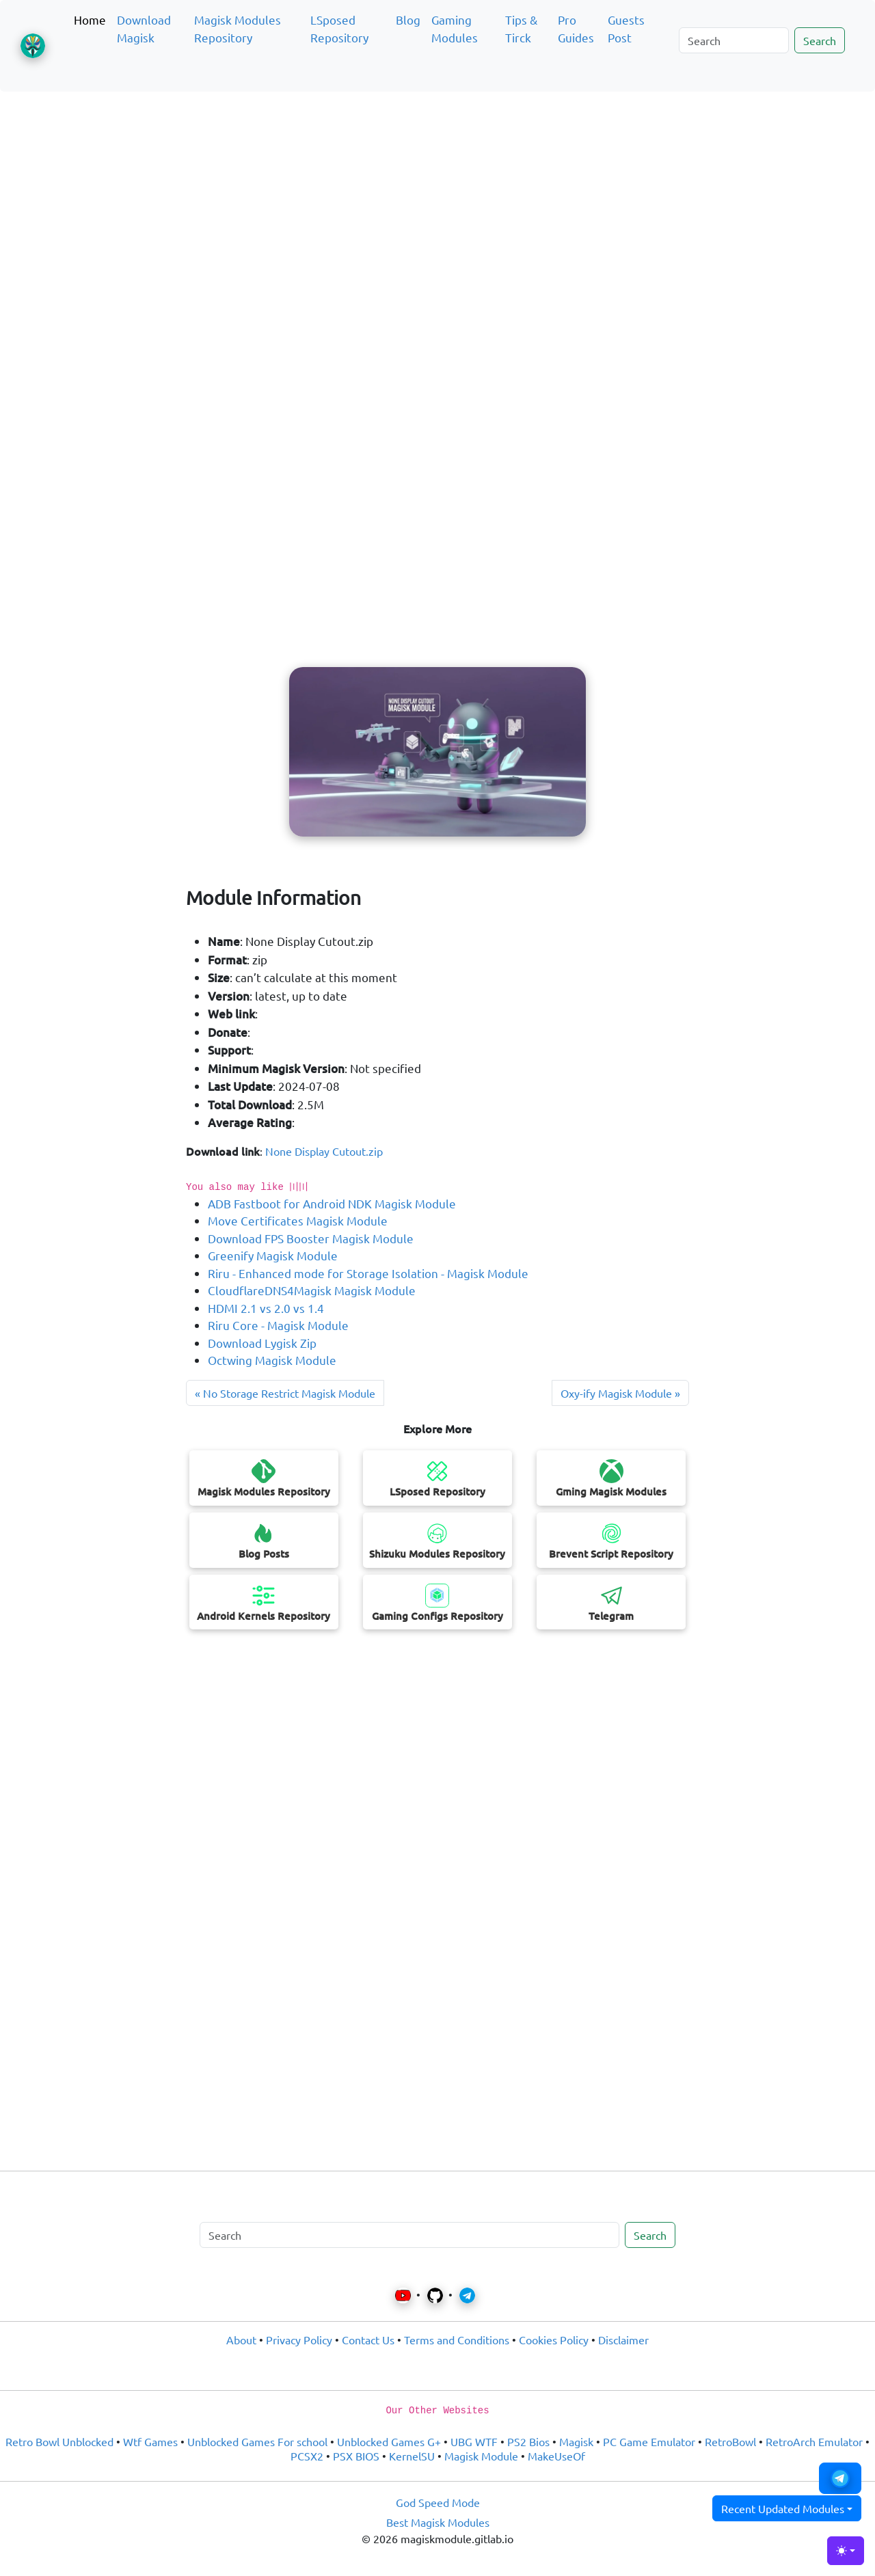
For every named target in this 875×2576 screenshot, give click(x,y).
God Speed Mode (438, 2502)
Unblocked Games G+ (389, 2441)
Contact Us (368, 2339)
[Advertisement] (437, 166)
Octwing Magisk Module (272, 1360)
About (241, 2339)
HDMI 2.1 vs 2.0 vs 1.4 (266, 1308)
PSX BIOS (356, 2456)
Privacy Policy (299, 2339)
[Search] (734, 40)
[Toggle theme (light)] (845, 2550)
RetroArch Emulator (814, 2441)
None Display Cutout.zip (324, 1151)
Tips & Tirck (521, 28)
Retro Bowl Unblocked (59, 2441)
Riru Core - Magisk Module (278, 1325)
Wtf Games (150, 2441)
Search (819, 40)
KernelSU (412, 2456)
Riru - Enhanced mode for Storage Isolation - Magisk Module (368, 1273)
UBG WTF (474, 2441)
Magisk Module (481, 2456)
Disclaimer (623, 2339)
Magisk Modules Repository (237, 28)
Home (90, 19)
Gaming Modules (454, 28)
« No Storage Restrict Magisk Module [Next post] (285, 1393)
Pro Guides (576, 28)
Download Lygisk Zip (262, 1343)
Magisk (576, 2441)
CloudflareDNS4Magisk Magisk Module (312, 1290)
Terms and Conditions (456, 2339)
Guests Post (626, 28)
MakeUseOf (556, 2456)
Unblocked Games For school (257, 2441)
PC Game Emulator (649, 2441)
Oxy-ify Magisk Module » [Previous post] (620, 1393)
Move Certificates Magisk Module (298, 1220)
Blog (408, 19)
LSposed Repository (339, 28)
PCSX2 (307, 2456)
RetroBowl (730, 2441)
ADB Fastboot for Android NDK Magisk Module (332, 1203)
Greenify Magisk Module (273, 1255)
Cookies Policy (554, 2339)
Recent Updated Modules (782, 2508)
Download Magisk (144, 28)
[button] (840, 2478)
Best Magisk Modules (437, 2522)
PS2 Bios (528, 2441)
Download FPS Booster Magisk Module (311, 1238)
